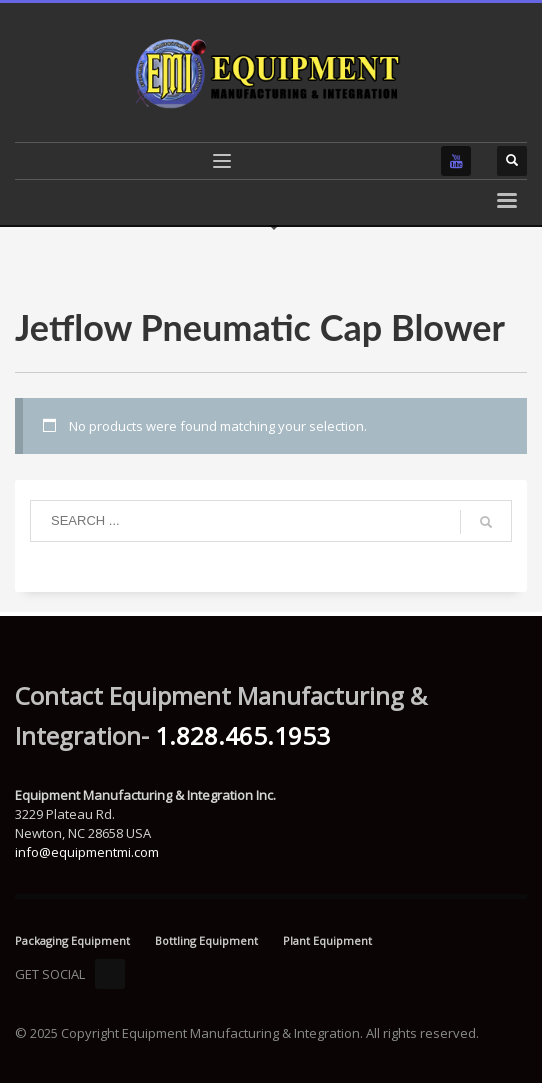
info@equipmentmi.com (87, 852)
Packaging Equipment (72, 940)
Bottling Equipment (206, 940)
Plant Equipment (327, 940)
